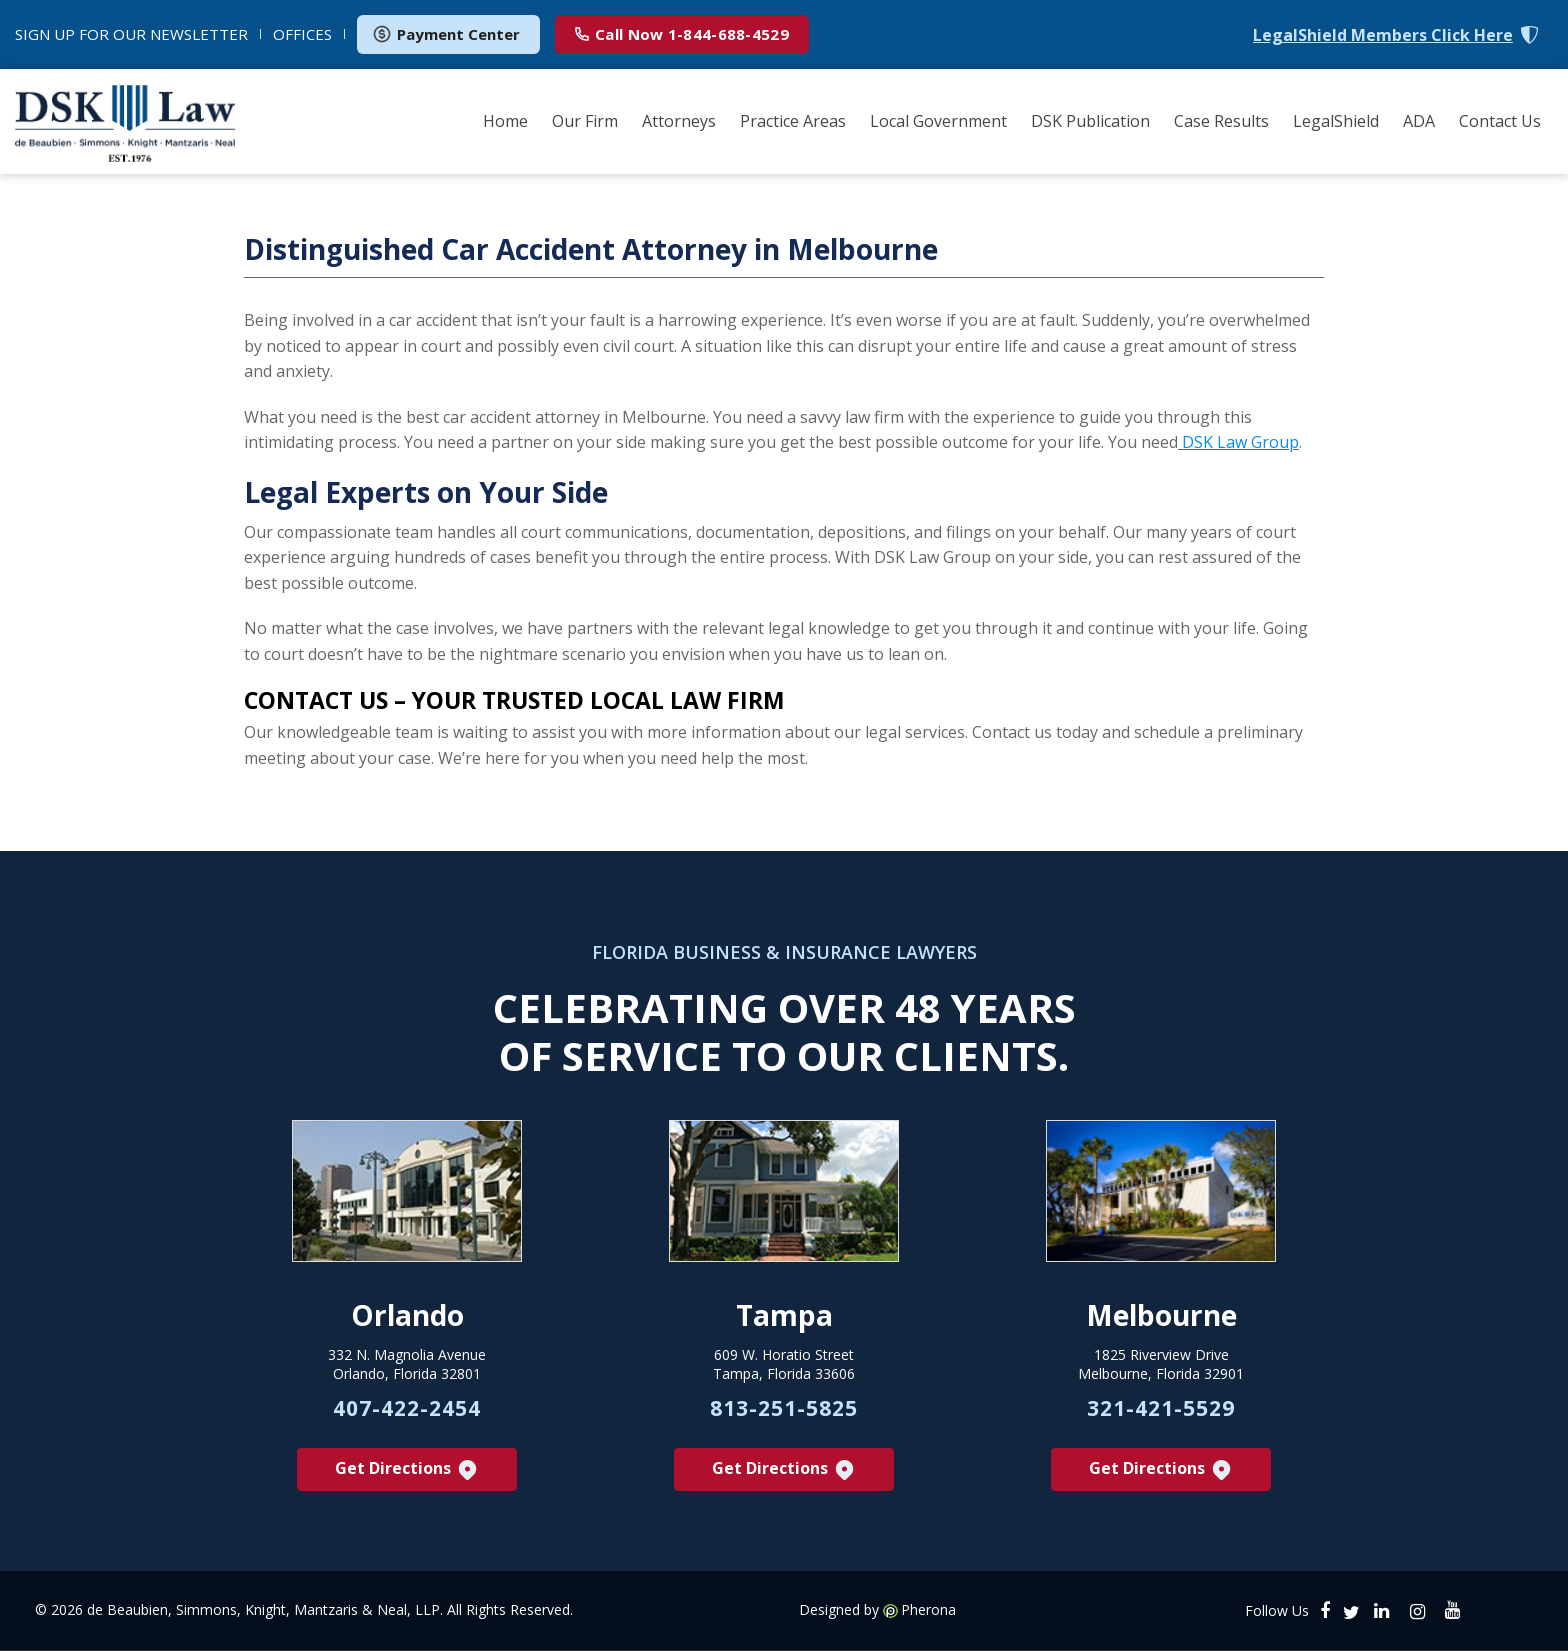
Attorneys (679, 121)
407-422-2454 (407, 1408)
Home (505, 121)
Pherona (928, 1611)
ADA (1419, 121)
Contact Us (1500, 121)
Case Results (1221, 121)
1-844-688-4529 (682, 34)
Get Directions (407, 1470)
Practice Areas (793, 121)
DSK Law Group (1240, 443)
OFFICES (302, 34)
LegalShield (1336, 121)
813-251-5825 (784, 1408)
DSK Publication (1090, 121)
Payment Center (446, 34)
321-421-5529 (1161, 1408)
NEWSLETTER (131, 34)
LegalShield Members (1383, 35)
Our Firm (585, 121)
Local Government (938, 121)
